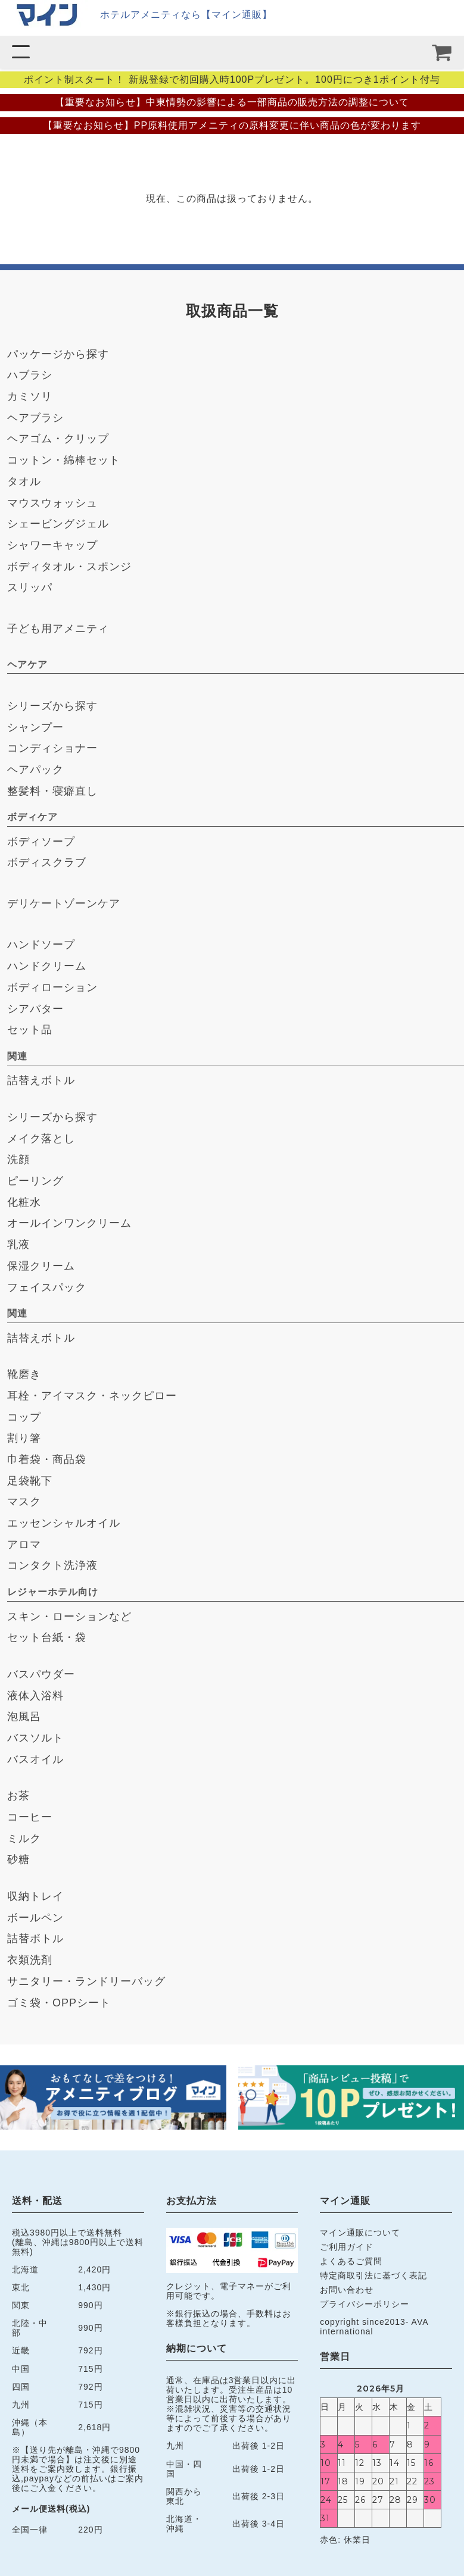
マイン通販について (360, 2232)
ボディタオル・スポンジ (69, 567)
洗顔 (18, 1159)
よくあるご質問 (351, 2261)
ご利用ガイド (346, 2247)
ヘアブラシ (35, 418)
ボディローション (52, 987)
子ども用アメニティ (58, 628)
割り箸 (24, 1438)
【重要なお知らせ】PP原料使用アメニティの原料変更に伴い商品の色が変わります (232, 125)
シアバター (35, 1009)
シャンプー (35, 727)
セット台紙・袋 (46, 1637)
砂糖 (18, 1859)
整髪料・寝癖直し (52, 791)
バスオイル (35, 1759)
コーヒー (29, 1817)
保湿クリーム (41, 1266)
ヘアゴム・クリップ (58, 439)
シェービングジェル (58, 524)
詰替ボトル (35, 1938)
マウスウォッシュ (52, 503)
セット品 (29, 1030)
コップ (24, 1417)
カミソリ (29, 396)
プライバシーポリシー (364, 2304)
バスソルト (35, 1738)
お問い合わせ (346, 2289)
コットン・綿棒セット (63, 460)
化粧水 (24, 1202)
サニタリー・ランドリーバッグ (86, 1981)
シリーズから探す (52, 706)
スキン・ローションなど (69, 1616)
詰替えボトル (41, 1080)
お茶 (18, 1796)
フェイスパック (46, 1287)
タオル (24, 481)
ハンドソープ (41, 945)
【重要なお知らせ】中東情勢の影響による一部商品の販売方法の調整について (232, 102)
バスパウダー (41, 1674)
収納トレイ (35, 1896)
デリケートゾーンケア (63, 903)
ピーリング (35, 1181)
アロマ (24, 1544)
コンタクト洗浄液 (52, 1565)
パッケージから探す (58, 354)
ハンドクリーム (46, 966)
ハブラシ (29, 375)
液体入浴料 (35, 1696)
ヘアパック (35, 770)
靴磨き (24, 1374)
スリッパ (29, 587)
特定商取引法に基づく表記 (373, 2275)
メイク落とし (41, 1139)
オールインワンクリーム (69, 1223)
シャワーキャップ (52, 545)
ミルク (24, 1839)
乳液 (18, 1245)
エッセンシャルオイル (63, 1523)
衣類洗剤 (29, 1960)
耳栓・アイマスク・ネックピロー (92, 1396)
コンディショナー (52, 748)
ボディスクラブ (46, 862)
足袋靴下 (29, 1481)
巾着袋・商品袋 (46, 1459)
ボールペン (35, 1918)
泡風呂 (24, 1716)
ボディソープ (41, 842)
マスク (24, 1502)
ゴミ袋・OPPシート (59, 2003)
